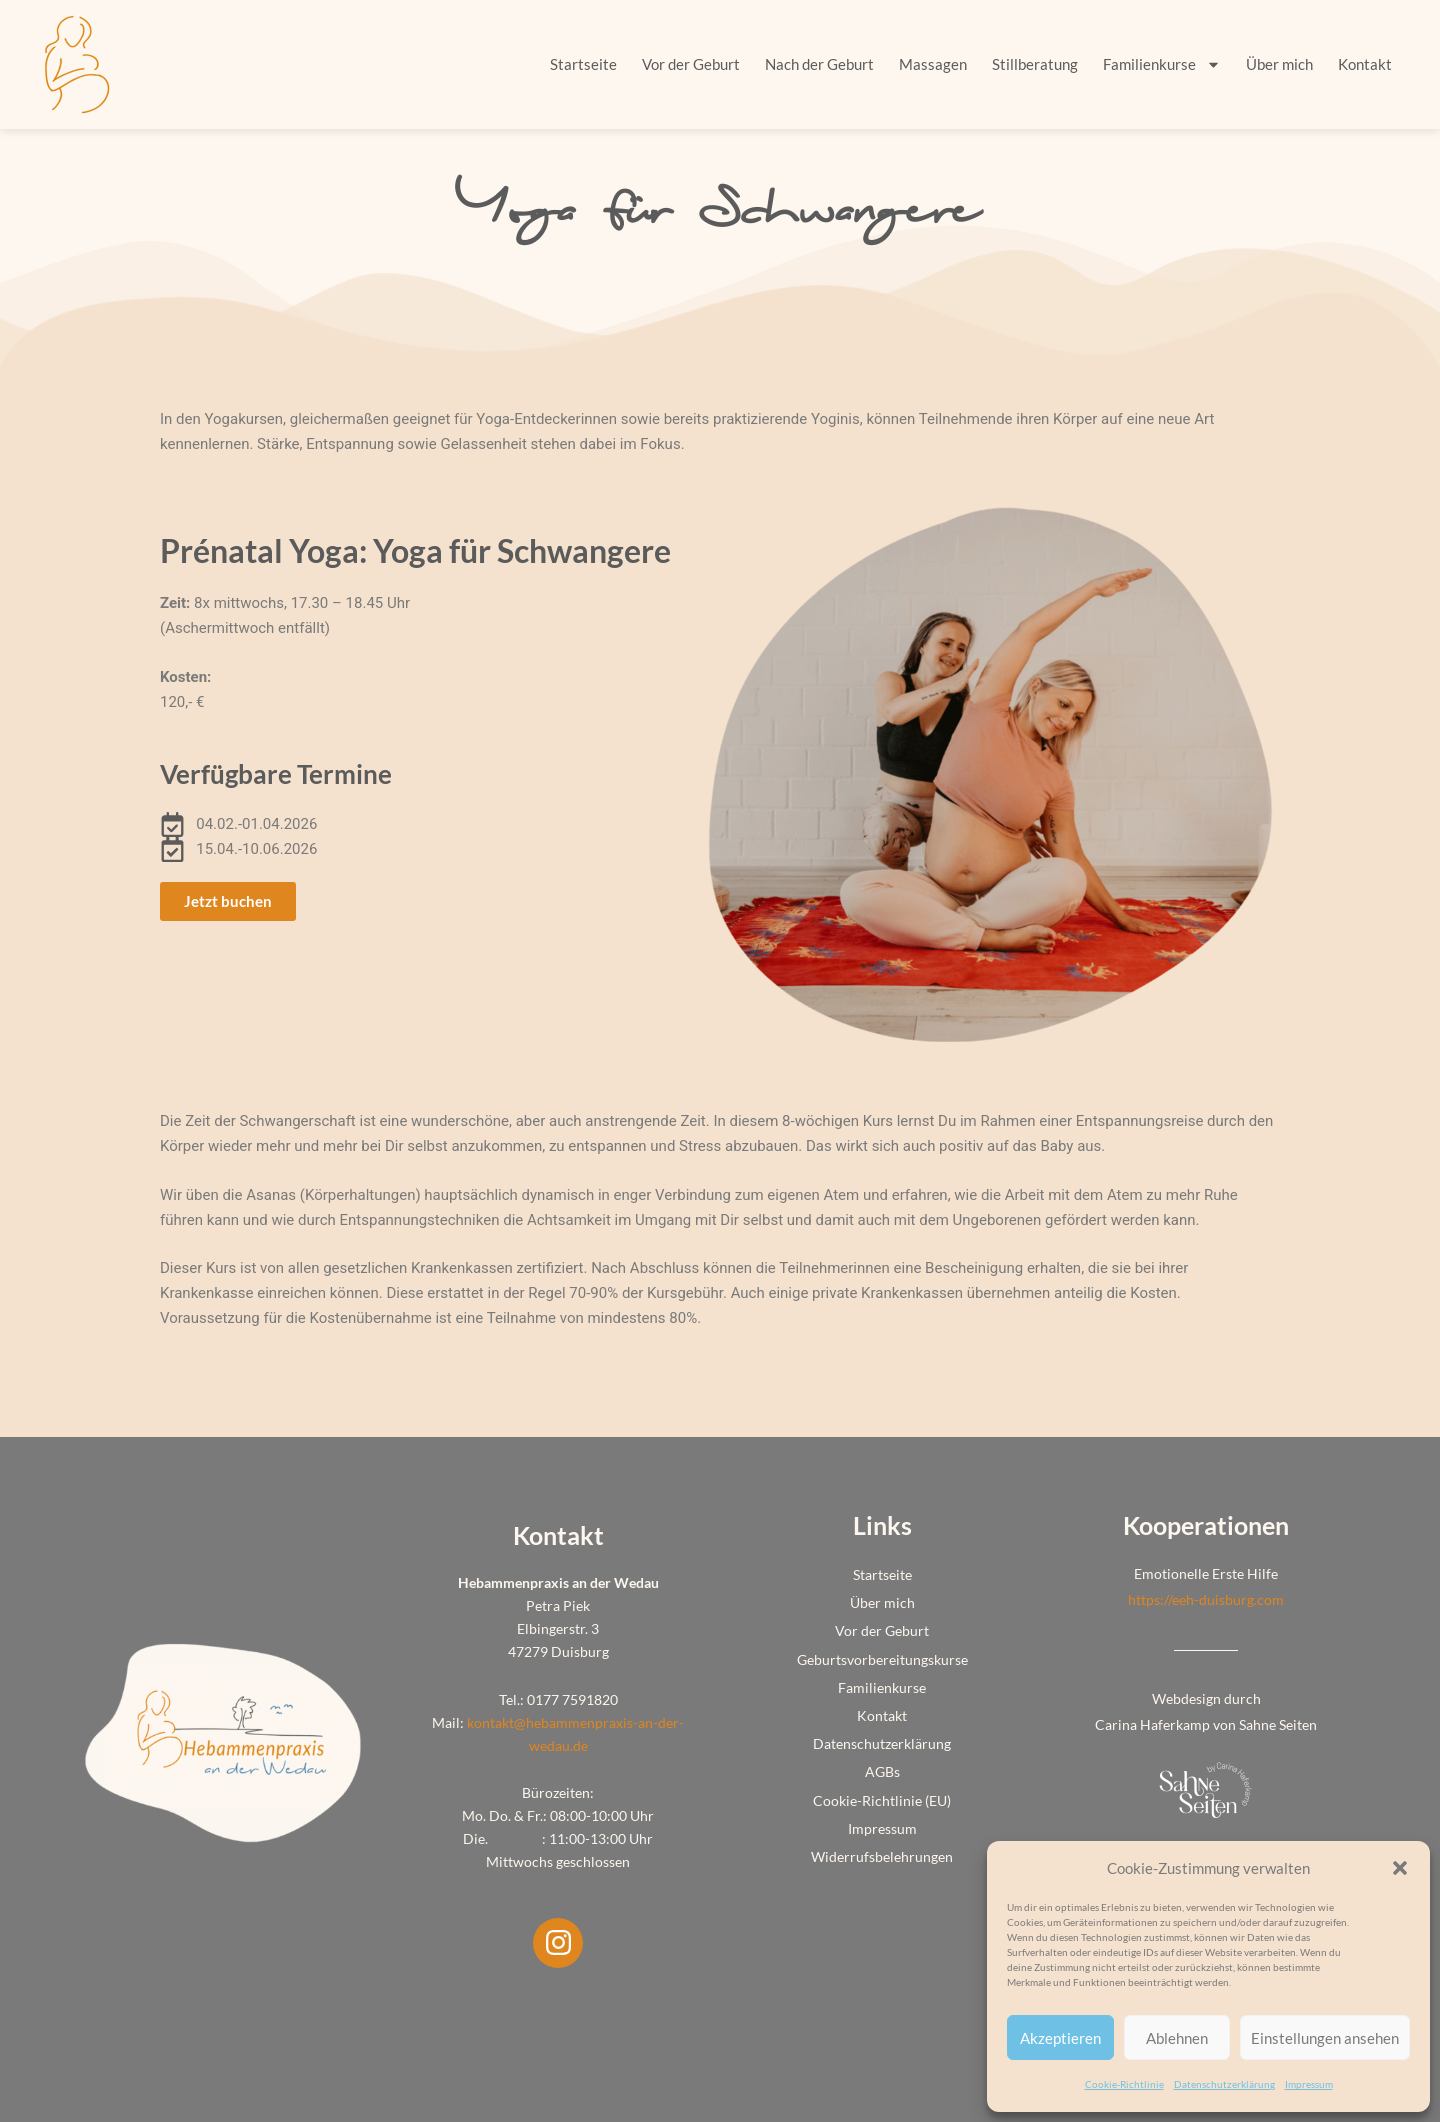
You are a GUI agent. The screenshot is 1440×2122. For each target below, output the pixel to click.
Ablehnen (1177, 2038)
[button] (1400, 1868)
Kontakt (1365, 64)
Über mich (1279, 64)
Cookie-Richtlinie (1124, 2084)
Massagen (933, 64)
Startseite (583, 64)
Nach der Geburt (819, 64)
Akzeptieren (1060, 2038)
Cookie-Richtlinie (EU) (882, 1800)
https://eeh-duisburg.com (1206, 1599)
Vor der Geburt (691, 64)
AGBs (882, 1771)
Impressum (1309, 2084)
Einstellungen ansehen (1325, 2038)
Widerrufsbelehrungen (882, 1856)
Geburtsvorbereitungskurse (882, 1659)
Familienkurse (1162, 64)
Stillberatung (1035, 64)
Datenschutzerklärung (1224, 2084)
